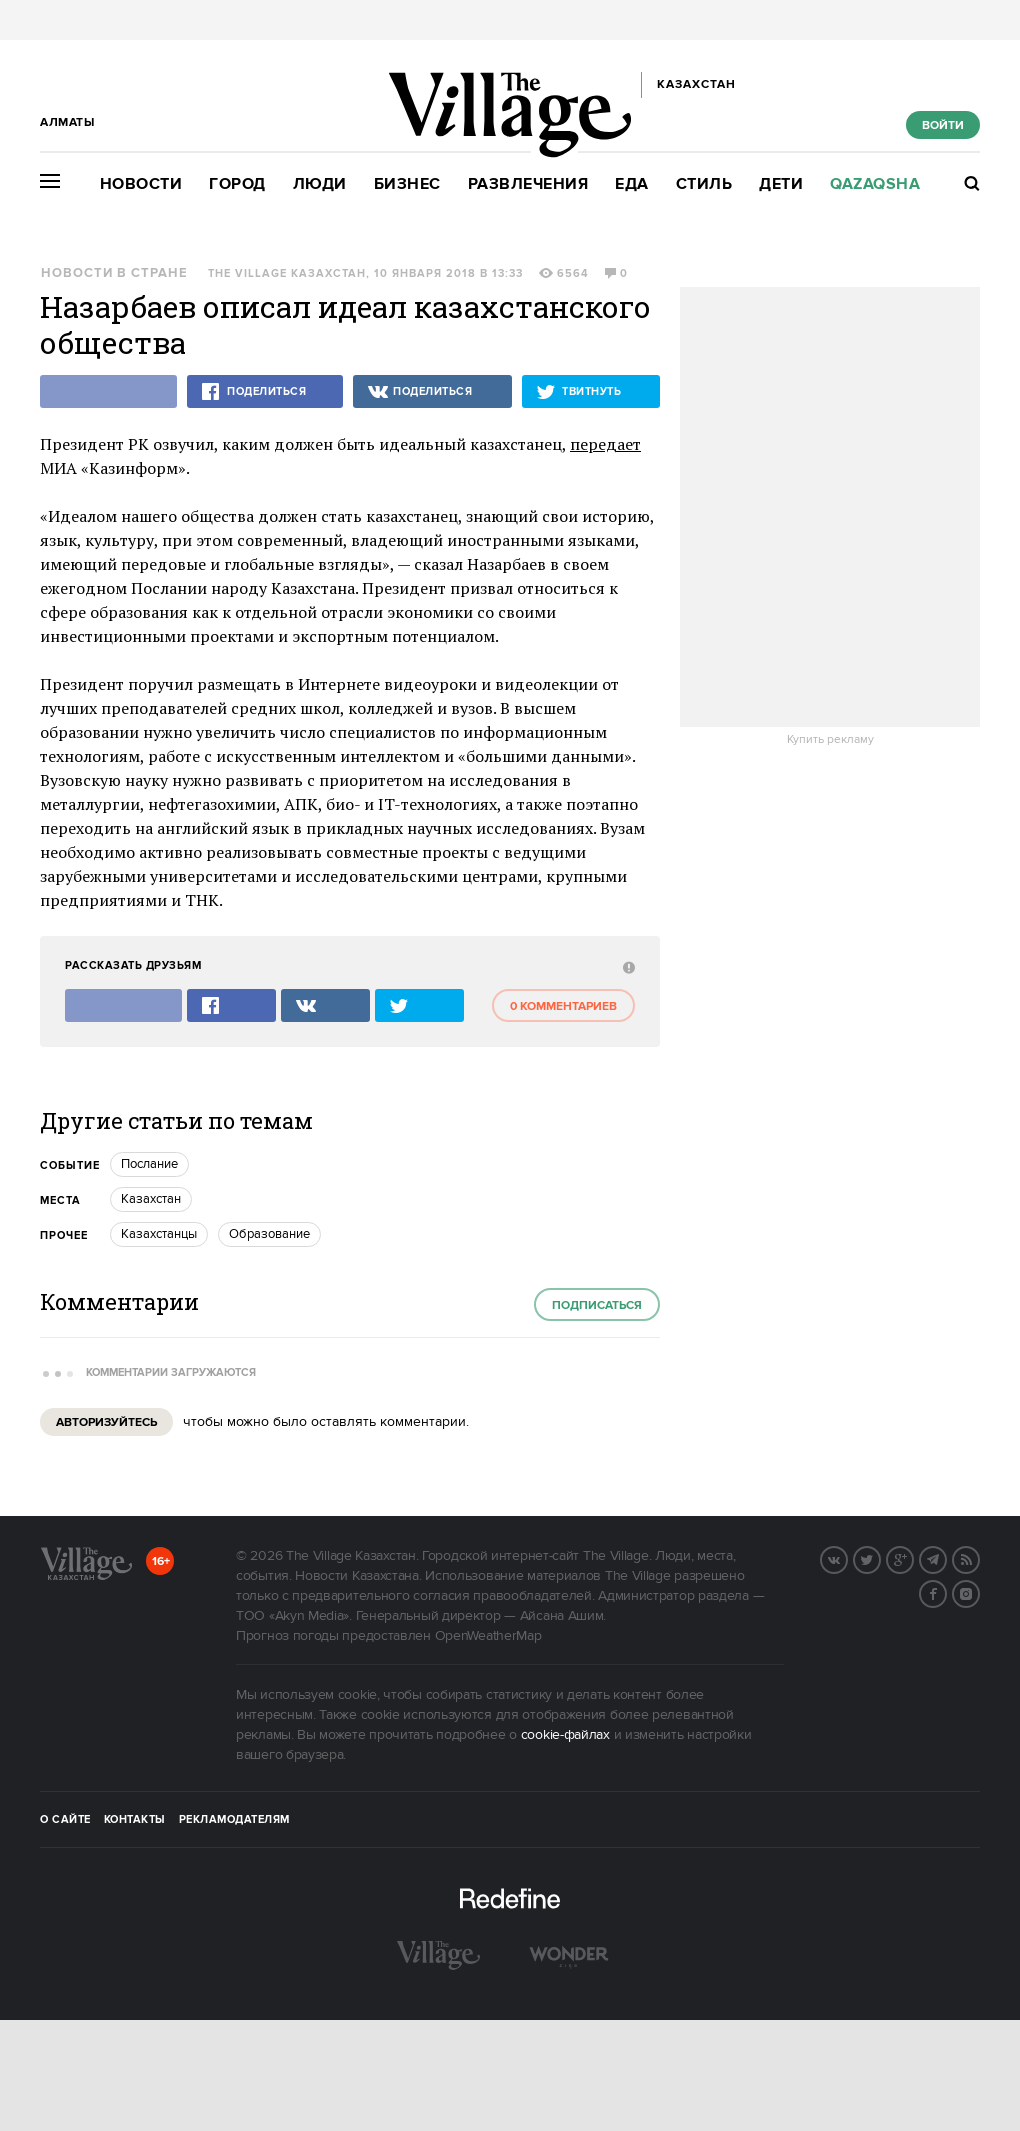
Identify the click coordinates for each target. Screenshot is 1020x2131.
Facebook (946, 1592)
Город (237, 184)
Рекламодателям (234, 1820)
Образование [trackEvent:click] (269, 1234)
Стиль (704, 184)
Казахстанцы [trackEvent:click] (159, 1234)
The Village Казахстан (287, 274)
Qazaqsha (875, 184)
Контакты (135, 1820)
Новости (141, 184)
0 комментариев (563, 1006)
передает (605, 444)
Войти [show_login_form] (943, 125)
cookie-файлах (565, 1735)
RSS (979, 1558)
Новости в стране (114, 273)
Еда (632, 184)
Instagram (979, 1592)
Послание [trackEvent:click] (149, 1164)
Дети (781, 184)
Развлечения (528, 184)
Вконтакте (847, 1558)
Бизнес (407, 184)
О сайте (65, 1820)
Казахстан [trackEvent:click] (151, 1199)
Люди (320, 184)
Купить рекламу (830, 740)
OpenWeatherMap (488, 1636)
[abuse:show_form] (626, 966)
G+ (913, 1558)
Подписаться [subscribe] (597, 1305)
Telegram (946, 1558)
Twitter (880, 1558)
